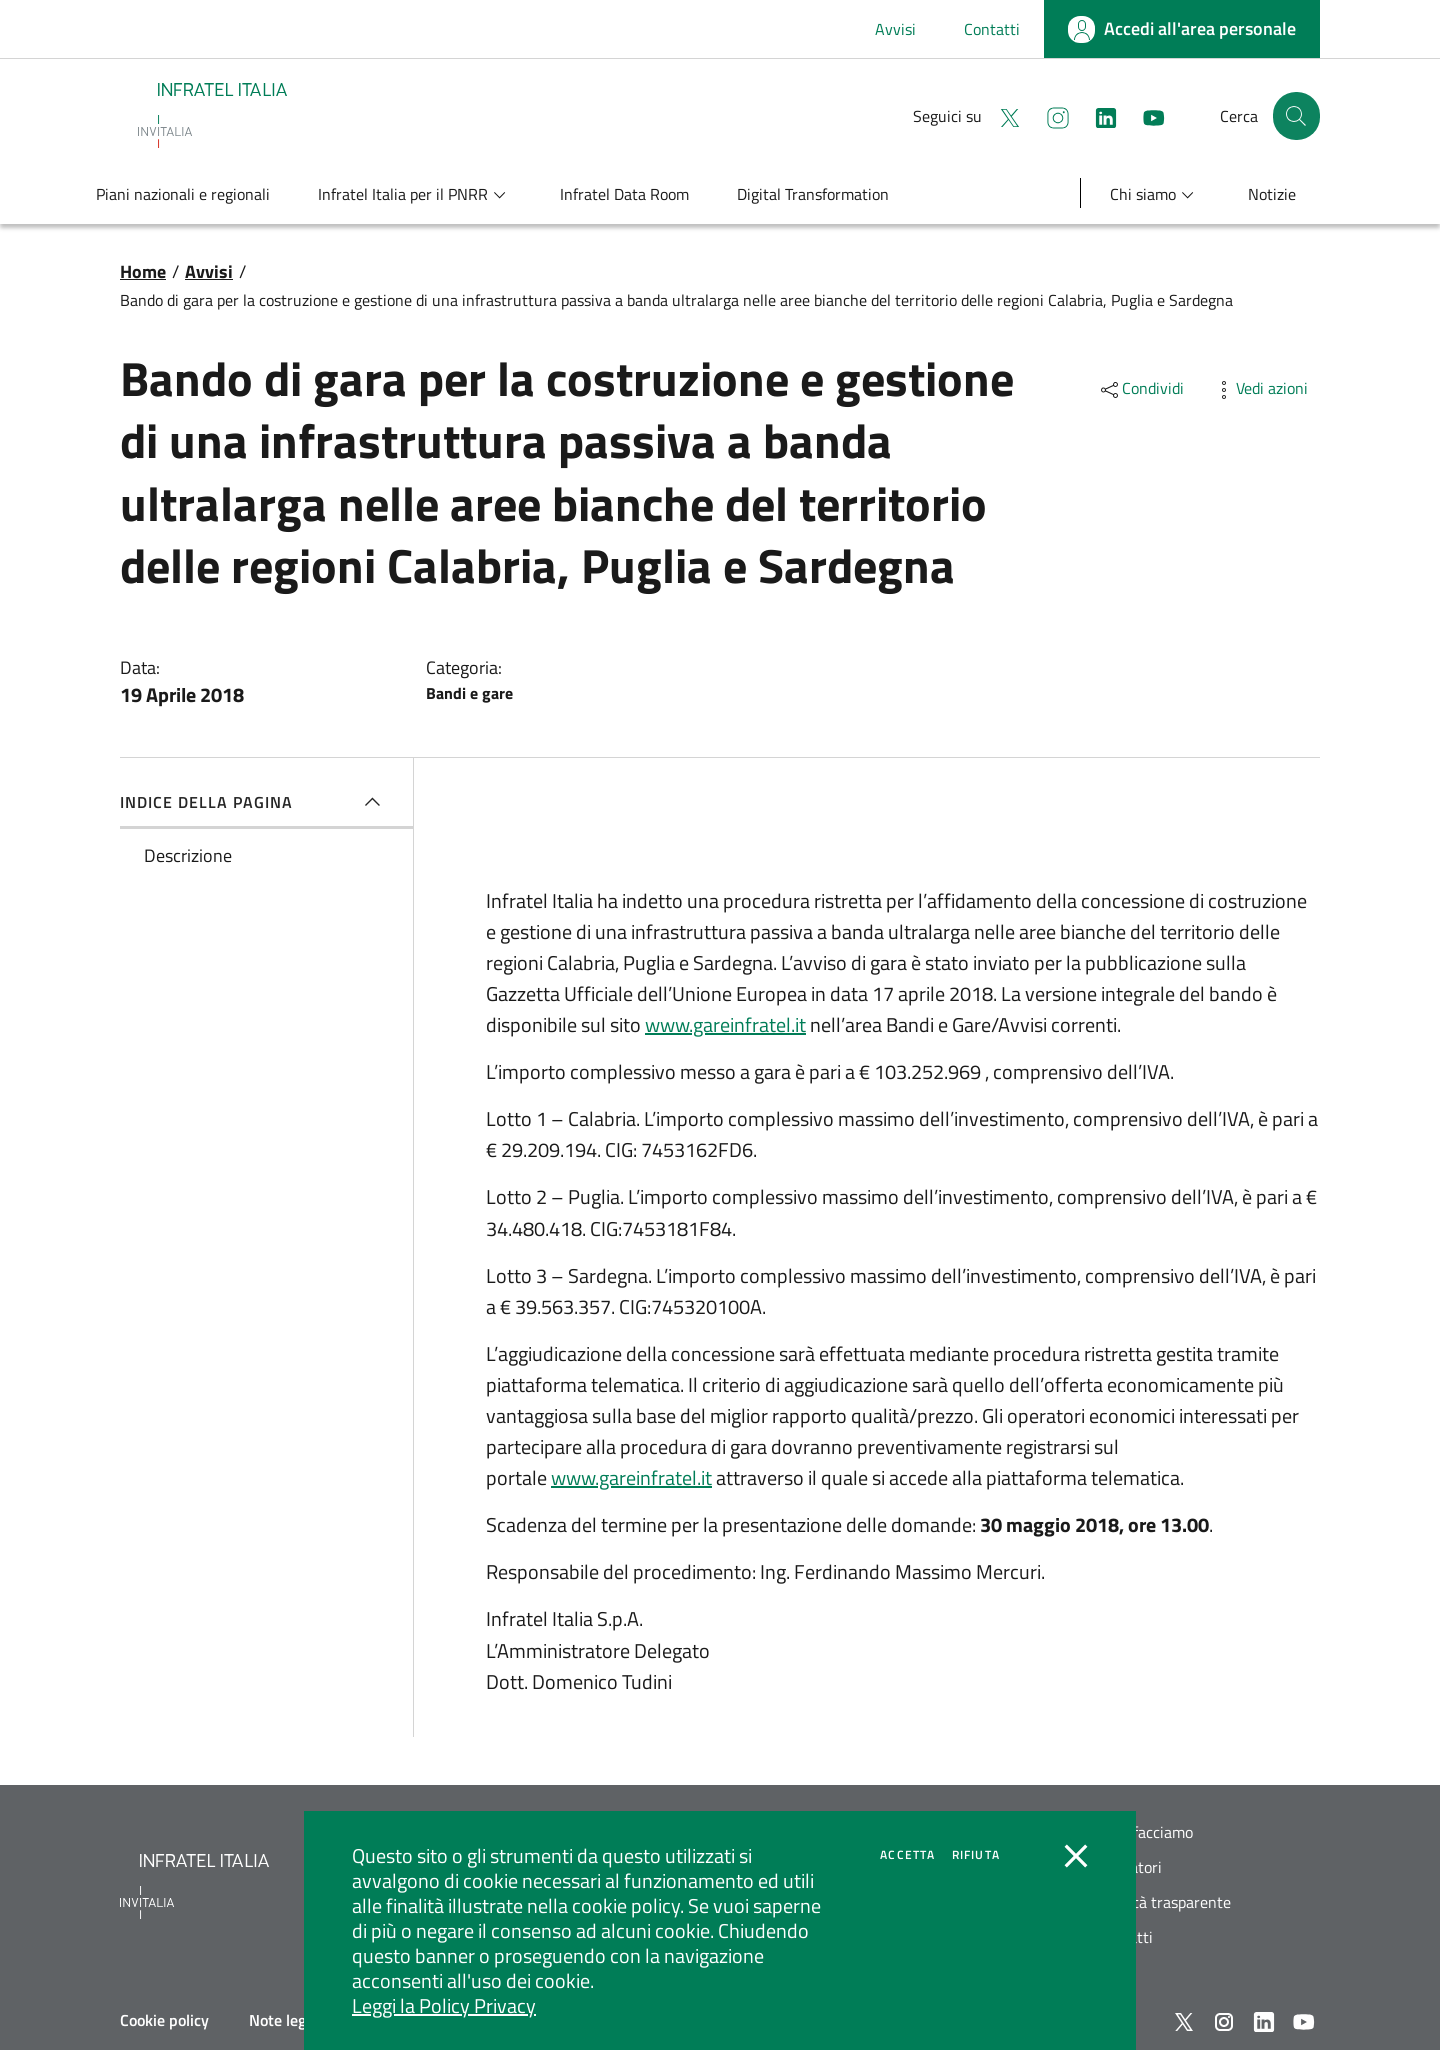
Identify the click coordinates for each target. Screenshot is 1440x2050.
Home (143, 271)
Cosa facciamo (1145, 1832)
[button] (1296, 116)
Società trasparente (1164, 1902)
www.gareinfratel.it (725, 1024)
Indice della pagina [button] (254, 802)
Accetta (907, 1855)
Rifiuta (976, 1855)
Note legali (285, 2020)
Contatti (992, 29)
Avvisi (895, 29)
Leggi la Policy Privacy (444, 2005)
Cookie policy (164, 2020)
